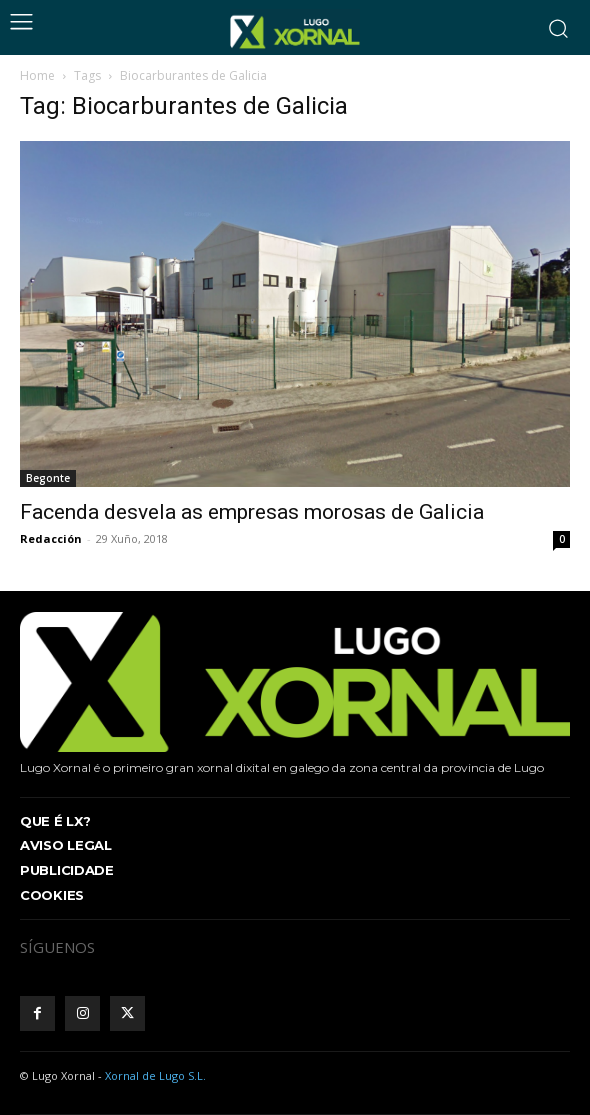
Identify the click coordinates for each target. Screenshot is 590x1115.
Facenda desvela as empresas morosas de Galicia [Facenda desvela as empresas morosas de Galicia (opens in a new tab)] (252, 512)
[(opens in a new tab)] (295, 314)
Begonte (48, 478)
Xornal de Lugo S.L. (155, 1075)
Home (37, 75)
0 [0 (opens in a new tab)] (562, 539)
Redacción (51, 538)
